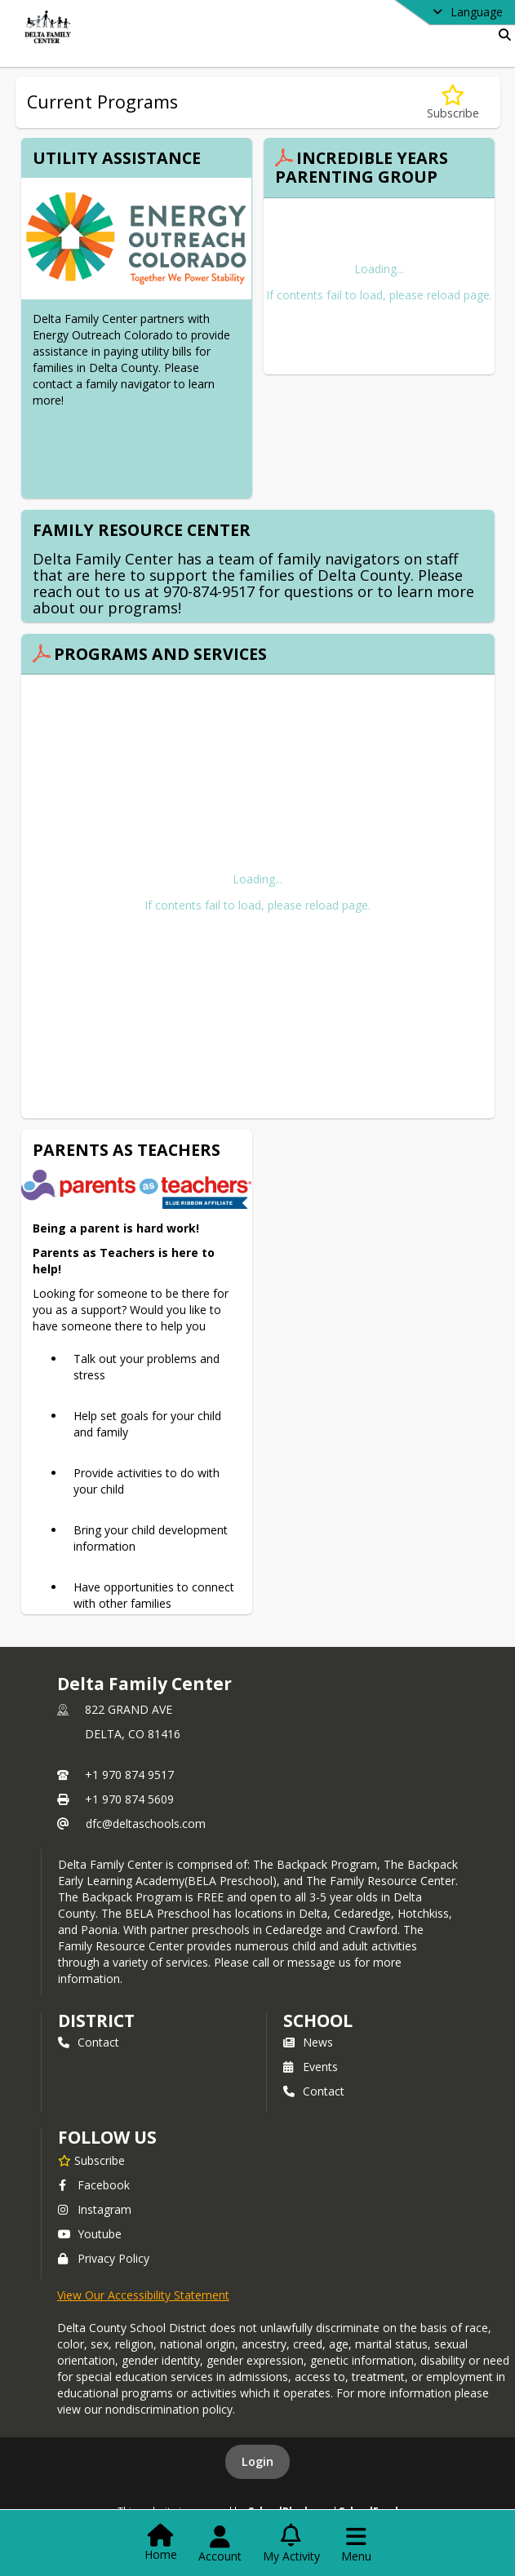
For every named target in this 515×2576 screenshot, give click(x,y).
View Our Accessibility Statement (143, 2295)
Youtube (90, 2234)
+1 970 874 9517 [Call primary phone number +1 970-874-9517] (129, 1774)
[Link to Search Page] (501, 34)
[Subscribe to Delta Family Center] (91, 2160)
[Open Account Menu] (220, 2544)
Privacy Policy (103, 2258)
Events (310, 2066)
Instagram (94, 2209)
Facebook (94, 2185)
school (318, 2020)
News (308, 2042)
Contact (88, 2042)
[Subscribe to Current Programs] (453, 102)
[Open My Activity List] (291, 2544)
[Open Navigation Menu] (356, 2544)
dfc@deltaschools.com (146, 1823)
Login (257, 2461)
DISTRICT (96, 2020)
